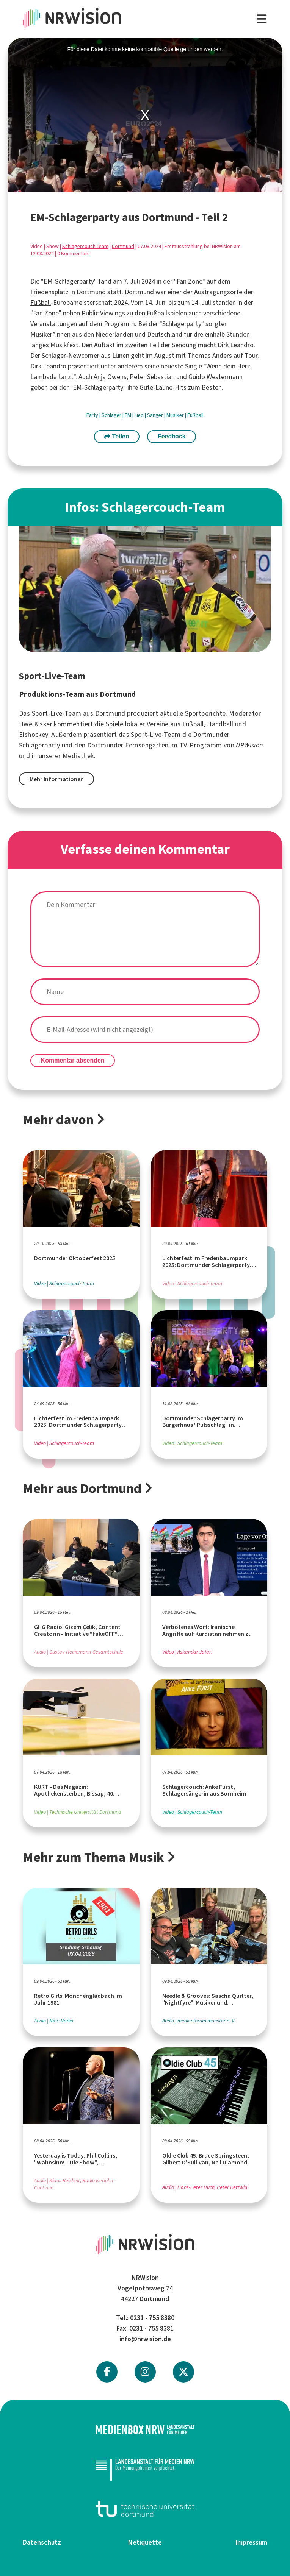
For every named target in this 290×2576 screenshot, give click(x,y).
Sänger (155, 415)
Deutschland (164, 334)
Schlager (112, 415)
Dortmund (123, 246)
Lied (140, 415)
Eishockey (33, 734)
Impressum (251, 2542)
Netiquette (145, 2542)
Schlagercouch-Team (85, 246)
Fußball (40, 302)
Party (92, 415)
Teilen (116, 436)
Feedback (172, 436)
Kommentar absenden (73, 1060)
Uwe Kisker (35, 724)
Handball (220, 724)
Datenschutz (42, 2542)
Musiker (175, 415)
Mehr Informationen (57, 779)
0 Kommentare (73, 253)
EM (128, 415)
